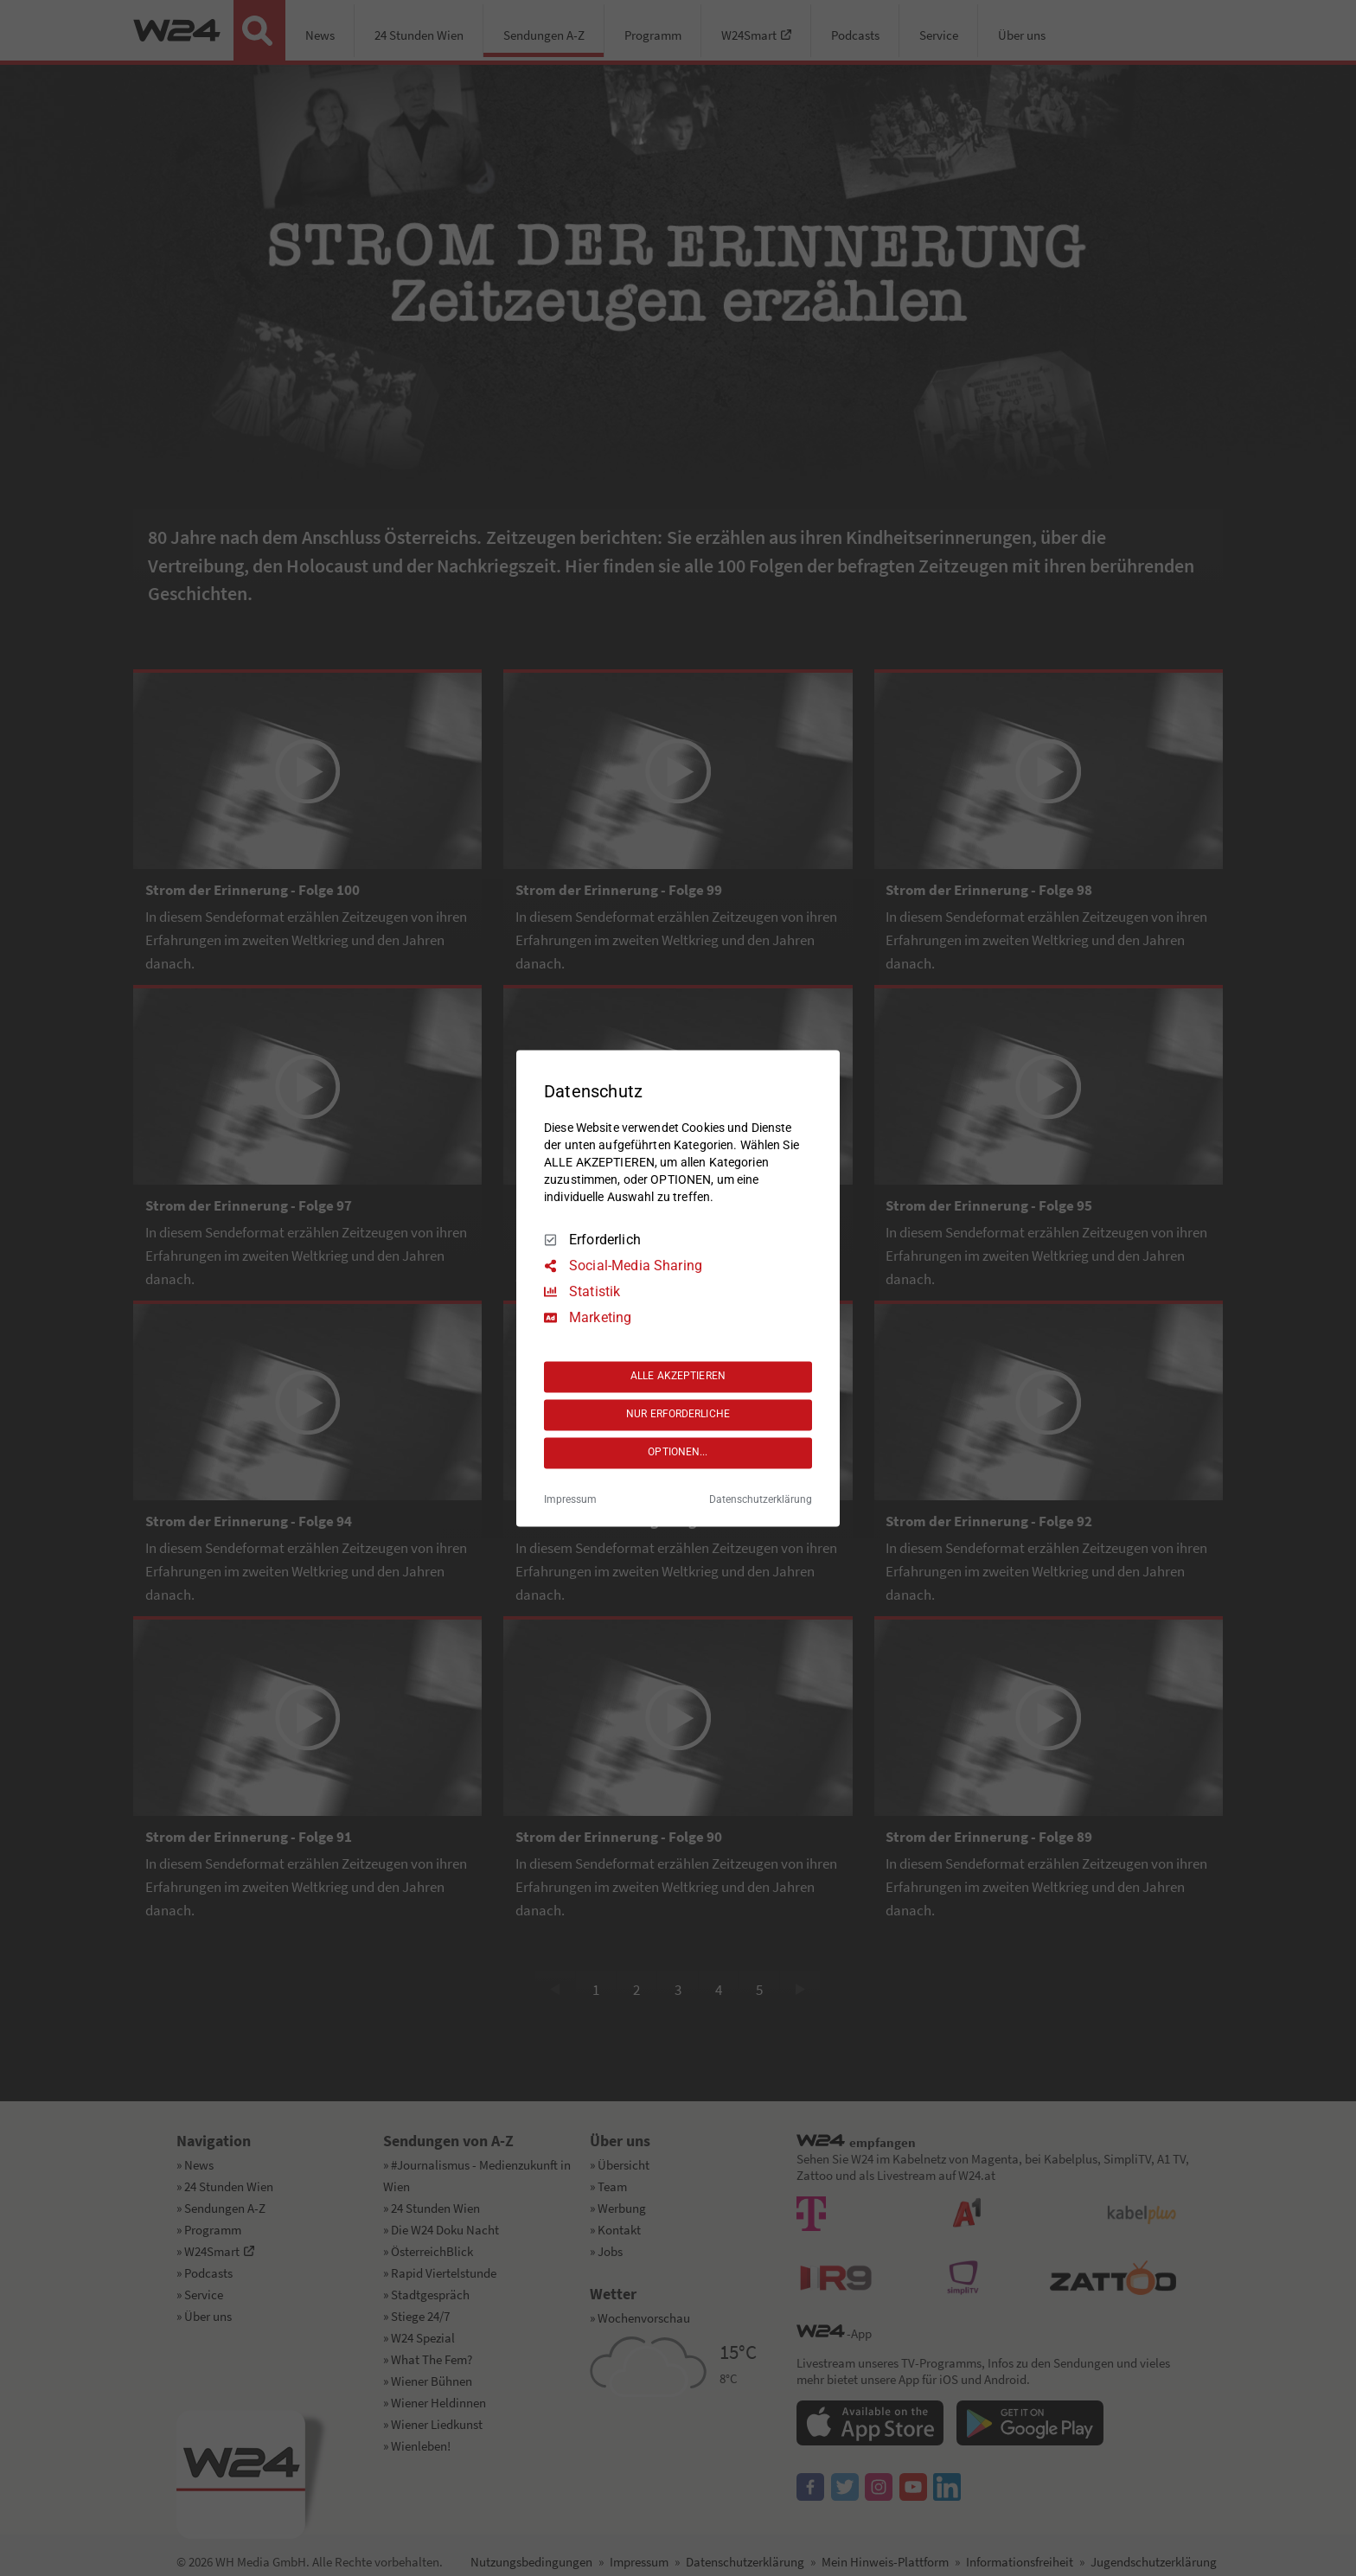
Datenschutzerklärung (760, 1499)
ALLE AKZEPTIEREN (678, 1377)
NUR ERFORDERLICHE (678, 1415)
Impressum (570, 1499)
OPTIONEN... (677, 1453)
